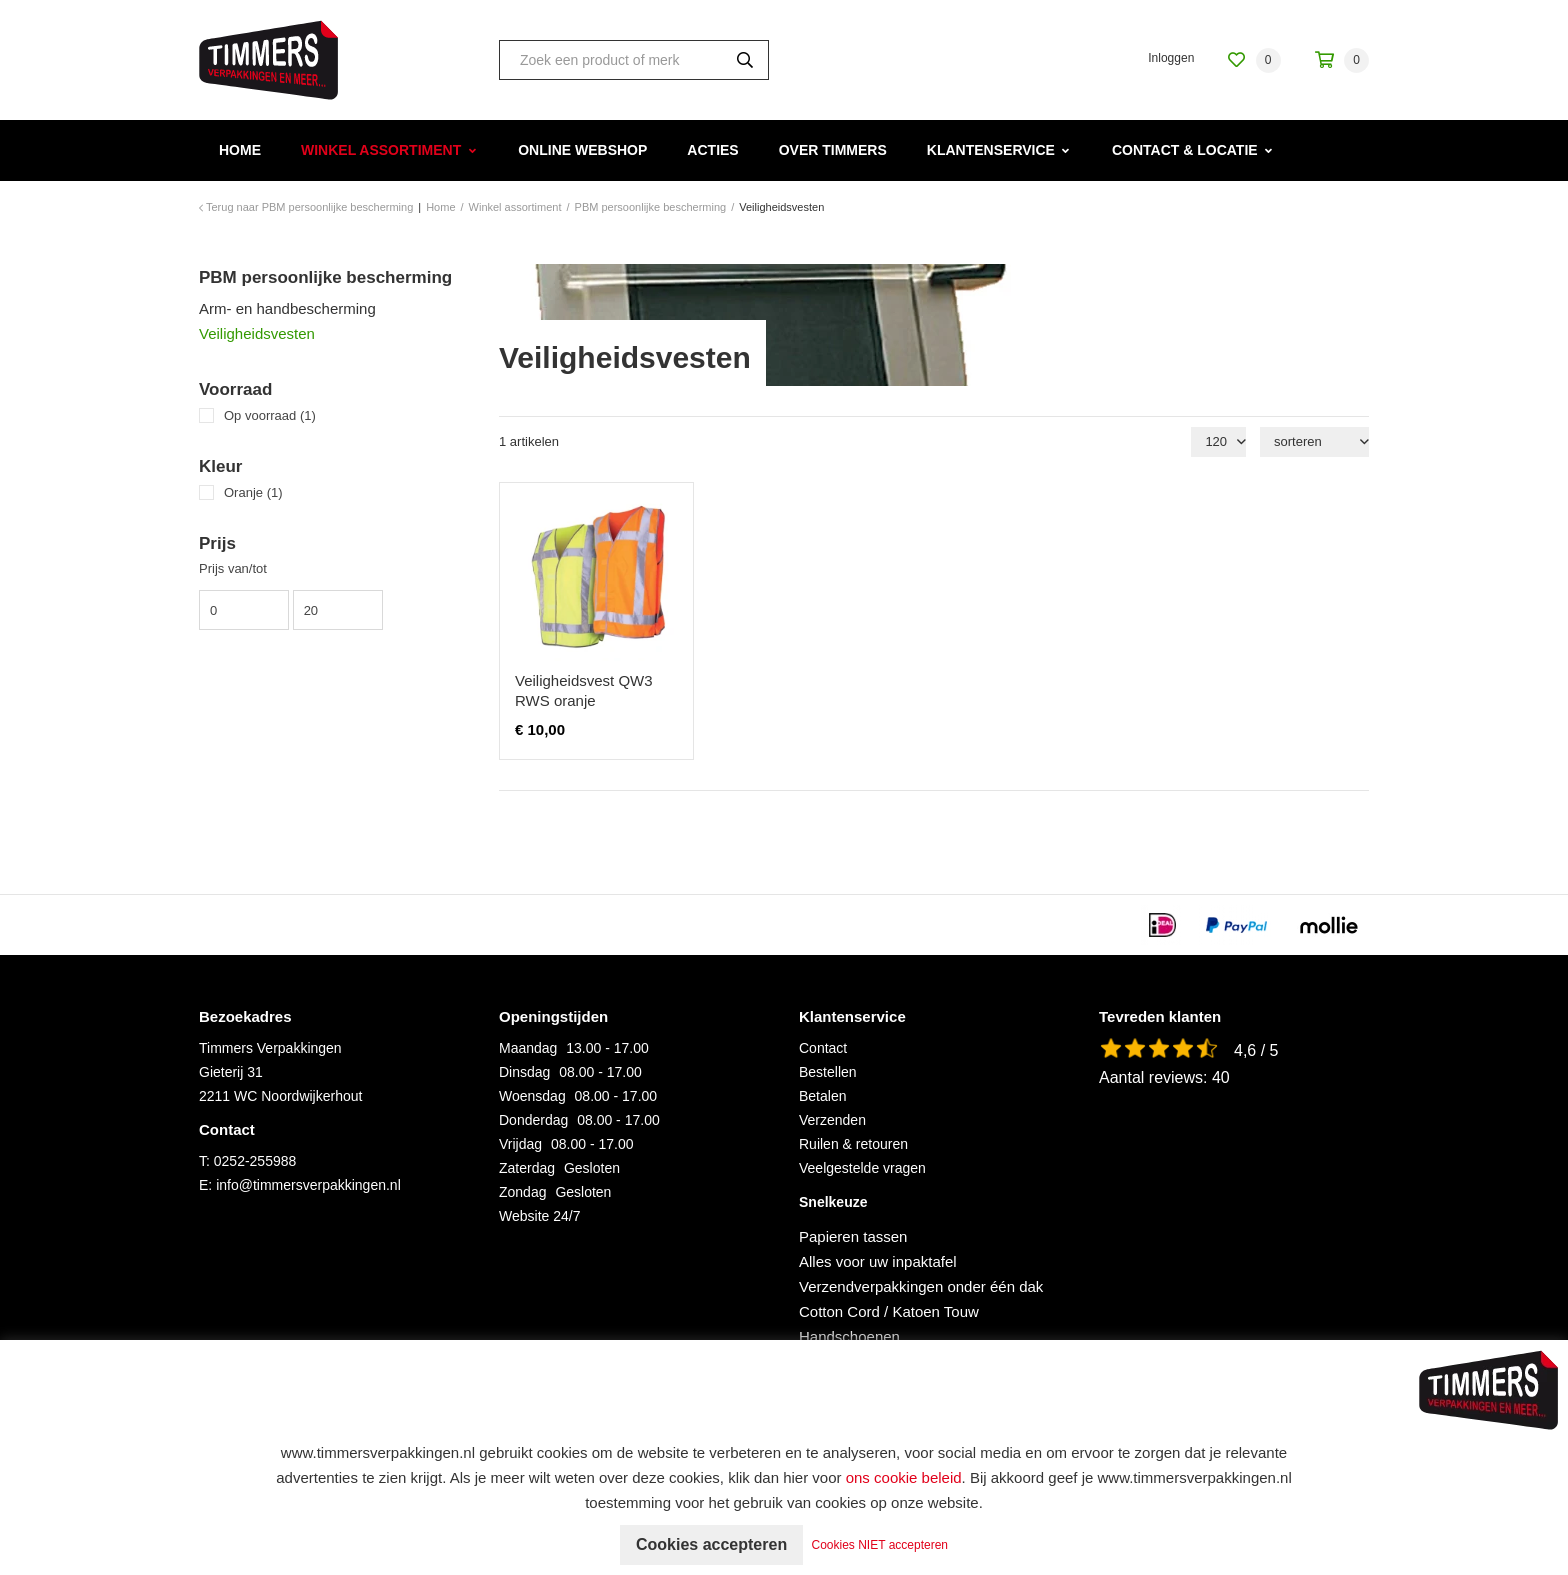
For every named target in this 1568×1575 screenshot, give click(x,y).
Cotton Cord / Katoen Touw (889, 1311)
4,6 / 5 (1256, 1050)
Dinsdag (524, 1072)
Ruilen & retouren (853, 1144)
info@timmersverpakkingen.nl (308, 1185)
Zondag (522, 1192)
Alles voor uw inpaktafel (878, 1261)
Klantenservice (991, 150)
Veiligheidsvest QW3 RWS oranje (584, 690)
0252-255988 (255, 1161)
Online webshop (582, 150)
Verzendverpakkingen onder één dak (921, 1286)
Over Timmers (833, 150)
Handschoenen (849, 1336)
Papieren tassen (853, 1236)
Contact (823, 1048)
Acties (712, 150)
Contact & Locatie (1185, 150)
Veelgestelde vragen (862, 1168)
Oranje (253, 492)
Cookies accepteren (711, 1544)
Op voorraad (270, 415)
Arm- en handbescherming (287, 308)
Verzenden (832, 1120)
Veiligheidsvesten (257, 333)
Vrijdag (520, 1144)
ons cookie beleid (904, 1477)
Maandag (528, 1048)
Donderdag (533, 1120)
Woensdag (532, 1096)
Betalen (822, 1096)
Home (240, 150)
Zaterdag (527, 1168)
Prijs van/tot (233, 568)
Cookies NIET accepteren (880, 1545)
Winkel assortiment (381, 150)
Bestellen (828, 1072)
